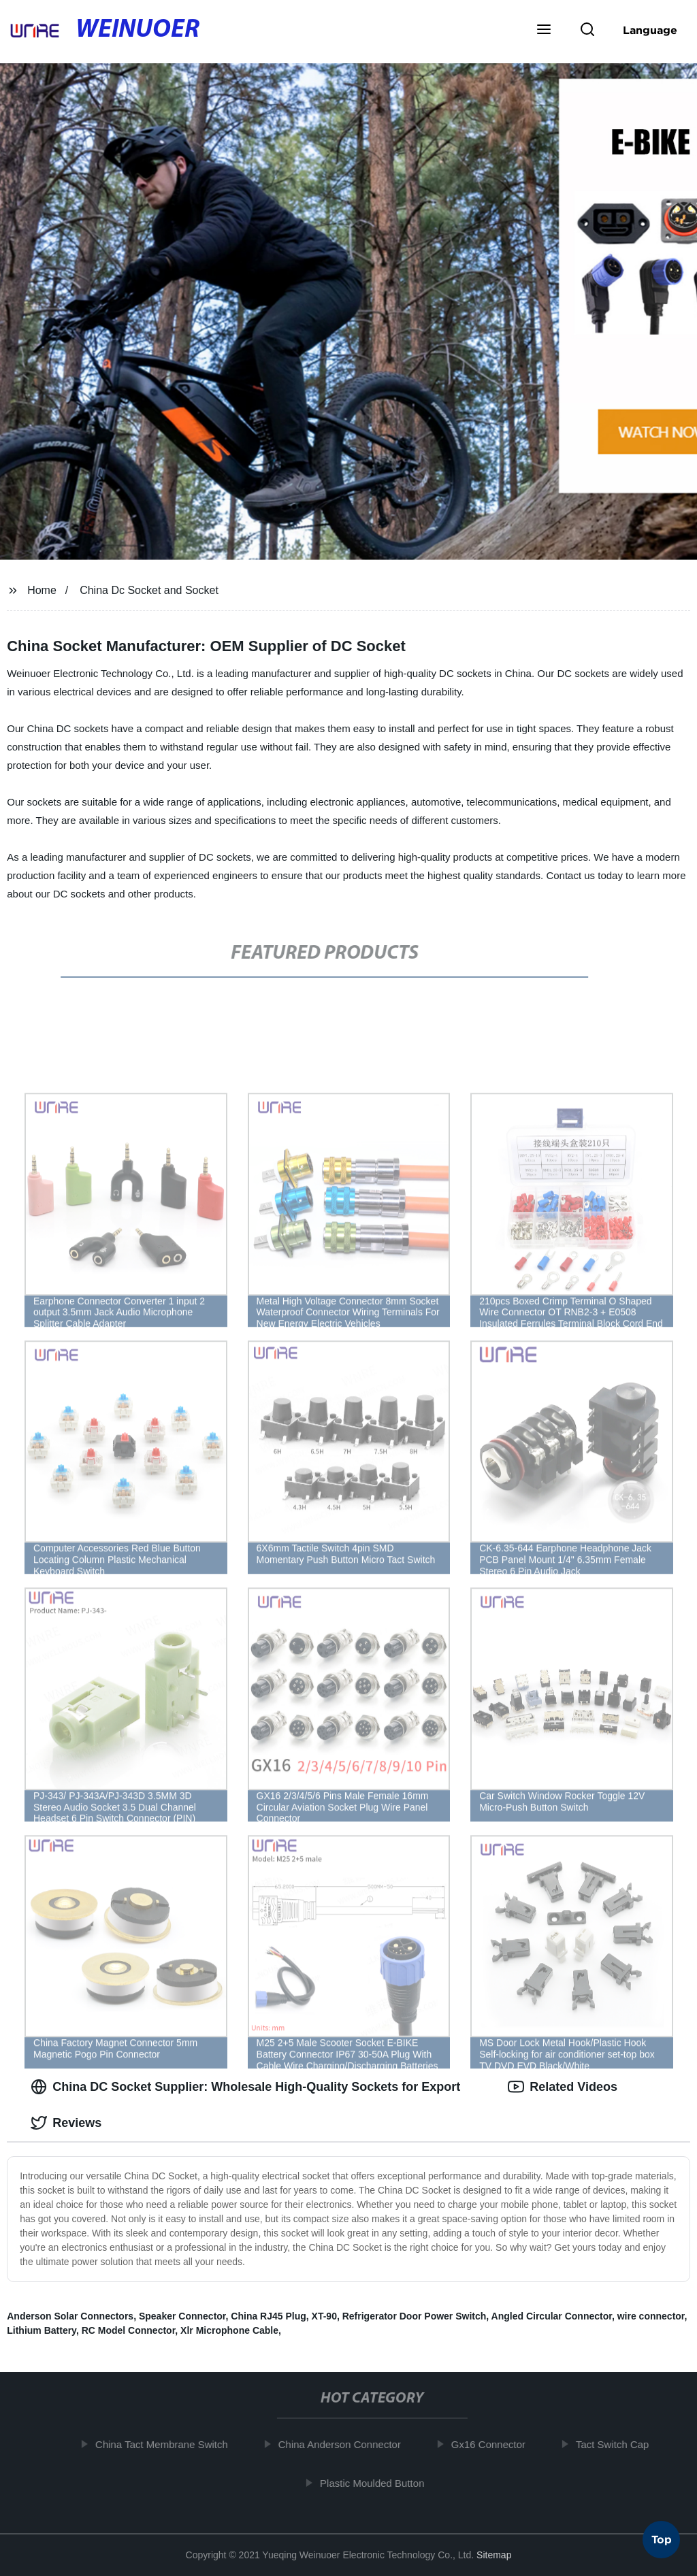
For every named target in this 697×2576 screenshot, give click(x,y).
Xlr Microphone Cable (229, 2330)
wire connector (651, 2316)
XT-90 (324, 2316)
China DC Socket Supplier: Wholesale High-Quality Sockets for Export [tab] (245, 2087)
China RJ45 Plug (268, 2316)
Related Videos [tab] (562, 2087)
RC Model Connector (129, 2330)
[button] (543, 30)
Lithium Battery (41, 2330)
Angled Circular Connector (551, 2316)
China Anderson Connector (347, 2444)
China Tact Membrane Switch (169, 2444)
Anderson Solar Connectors (70, 2316)
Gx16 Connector (496, 2444)
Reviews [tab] (66, 2123)
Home (41, 590)
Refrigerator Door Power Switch (414, 2316)
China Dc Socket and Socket (149, 590)
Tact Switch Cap (620, 2444)
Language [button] (650, 30)
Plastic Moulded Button (379, 2482)
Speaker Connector (182, 2316)
